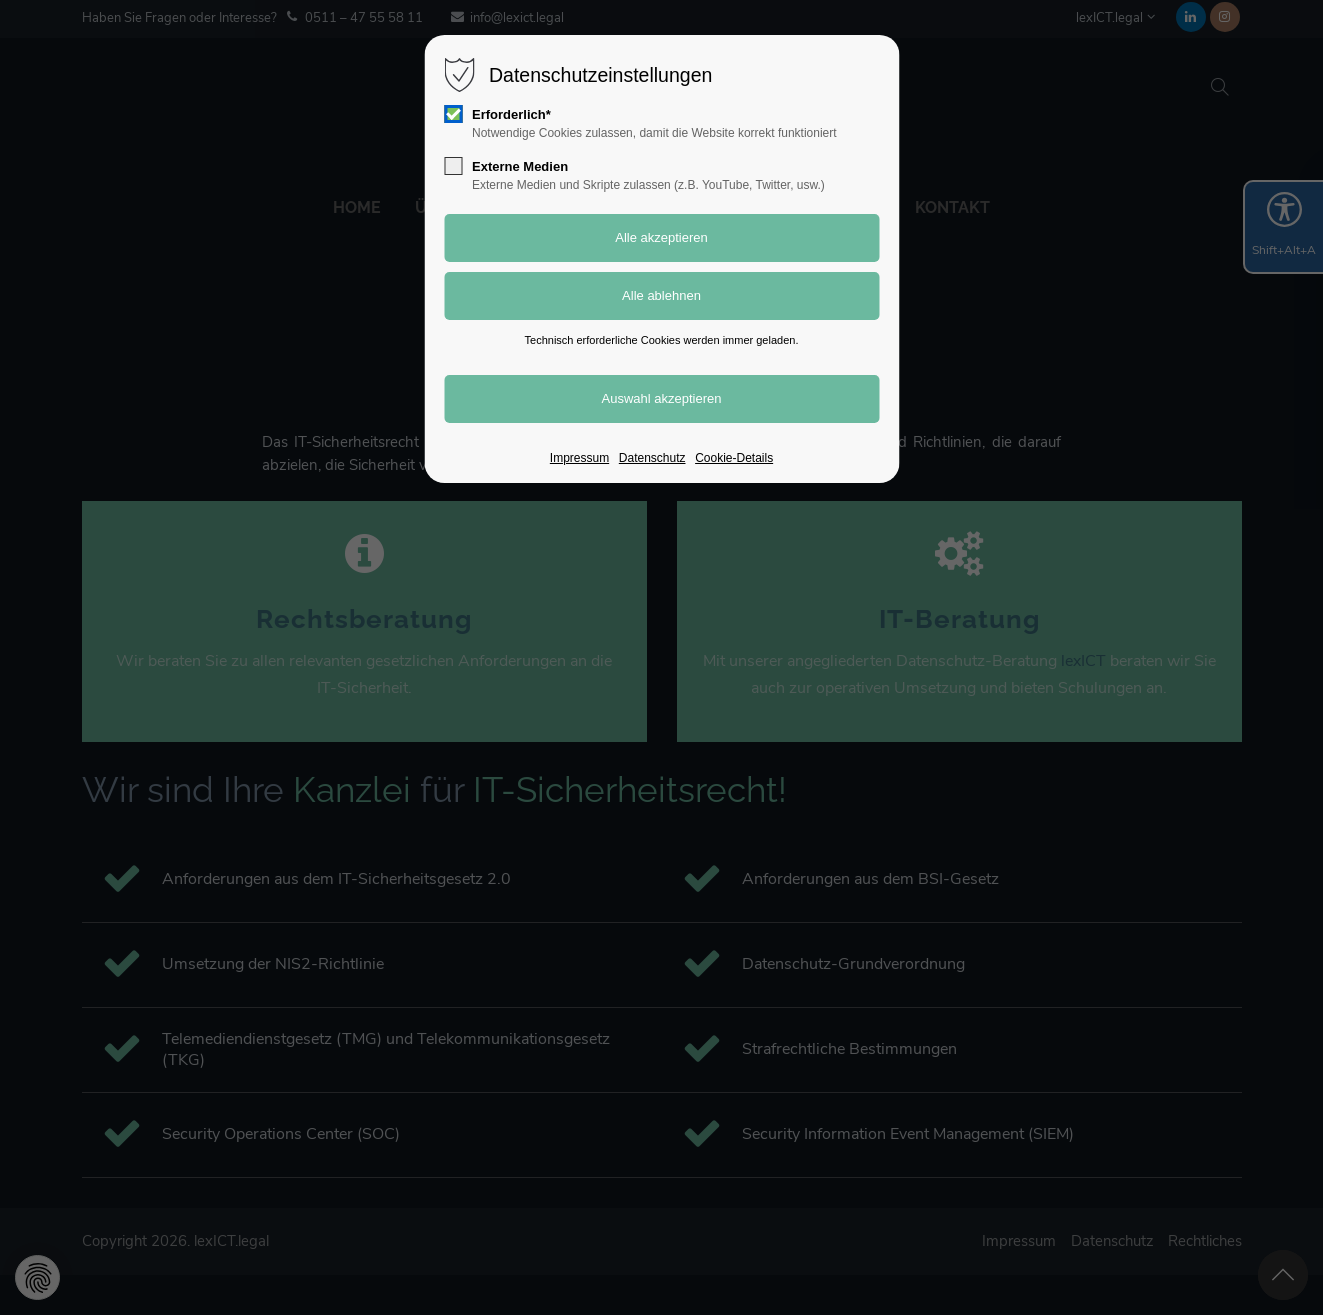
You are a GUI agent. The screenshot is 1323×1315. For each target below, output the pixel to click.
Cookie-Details (734, 458)
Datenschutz (652, 458)
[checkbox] (453, 114)
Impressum (579, 458)
